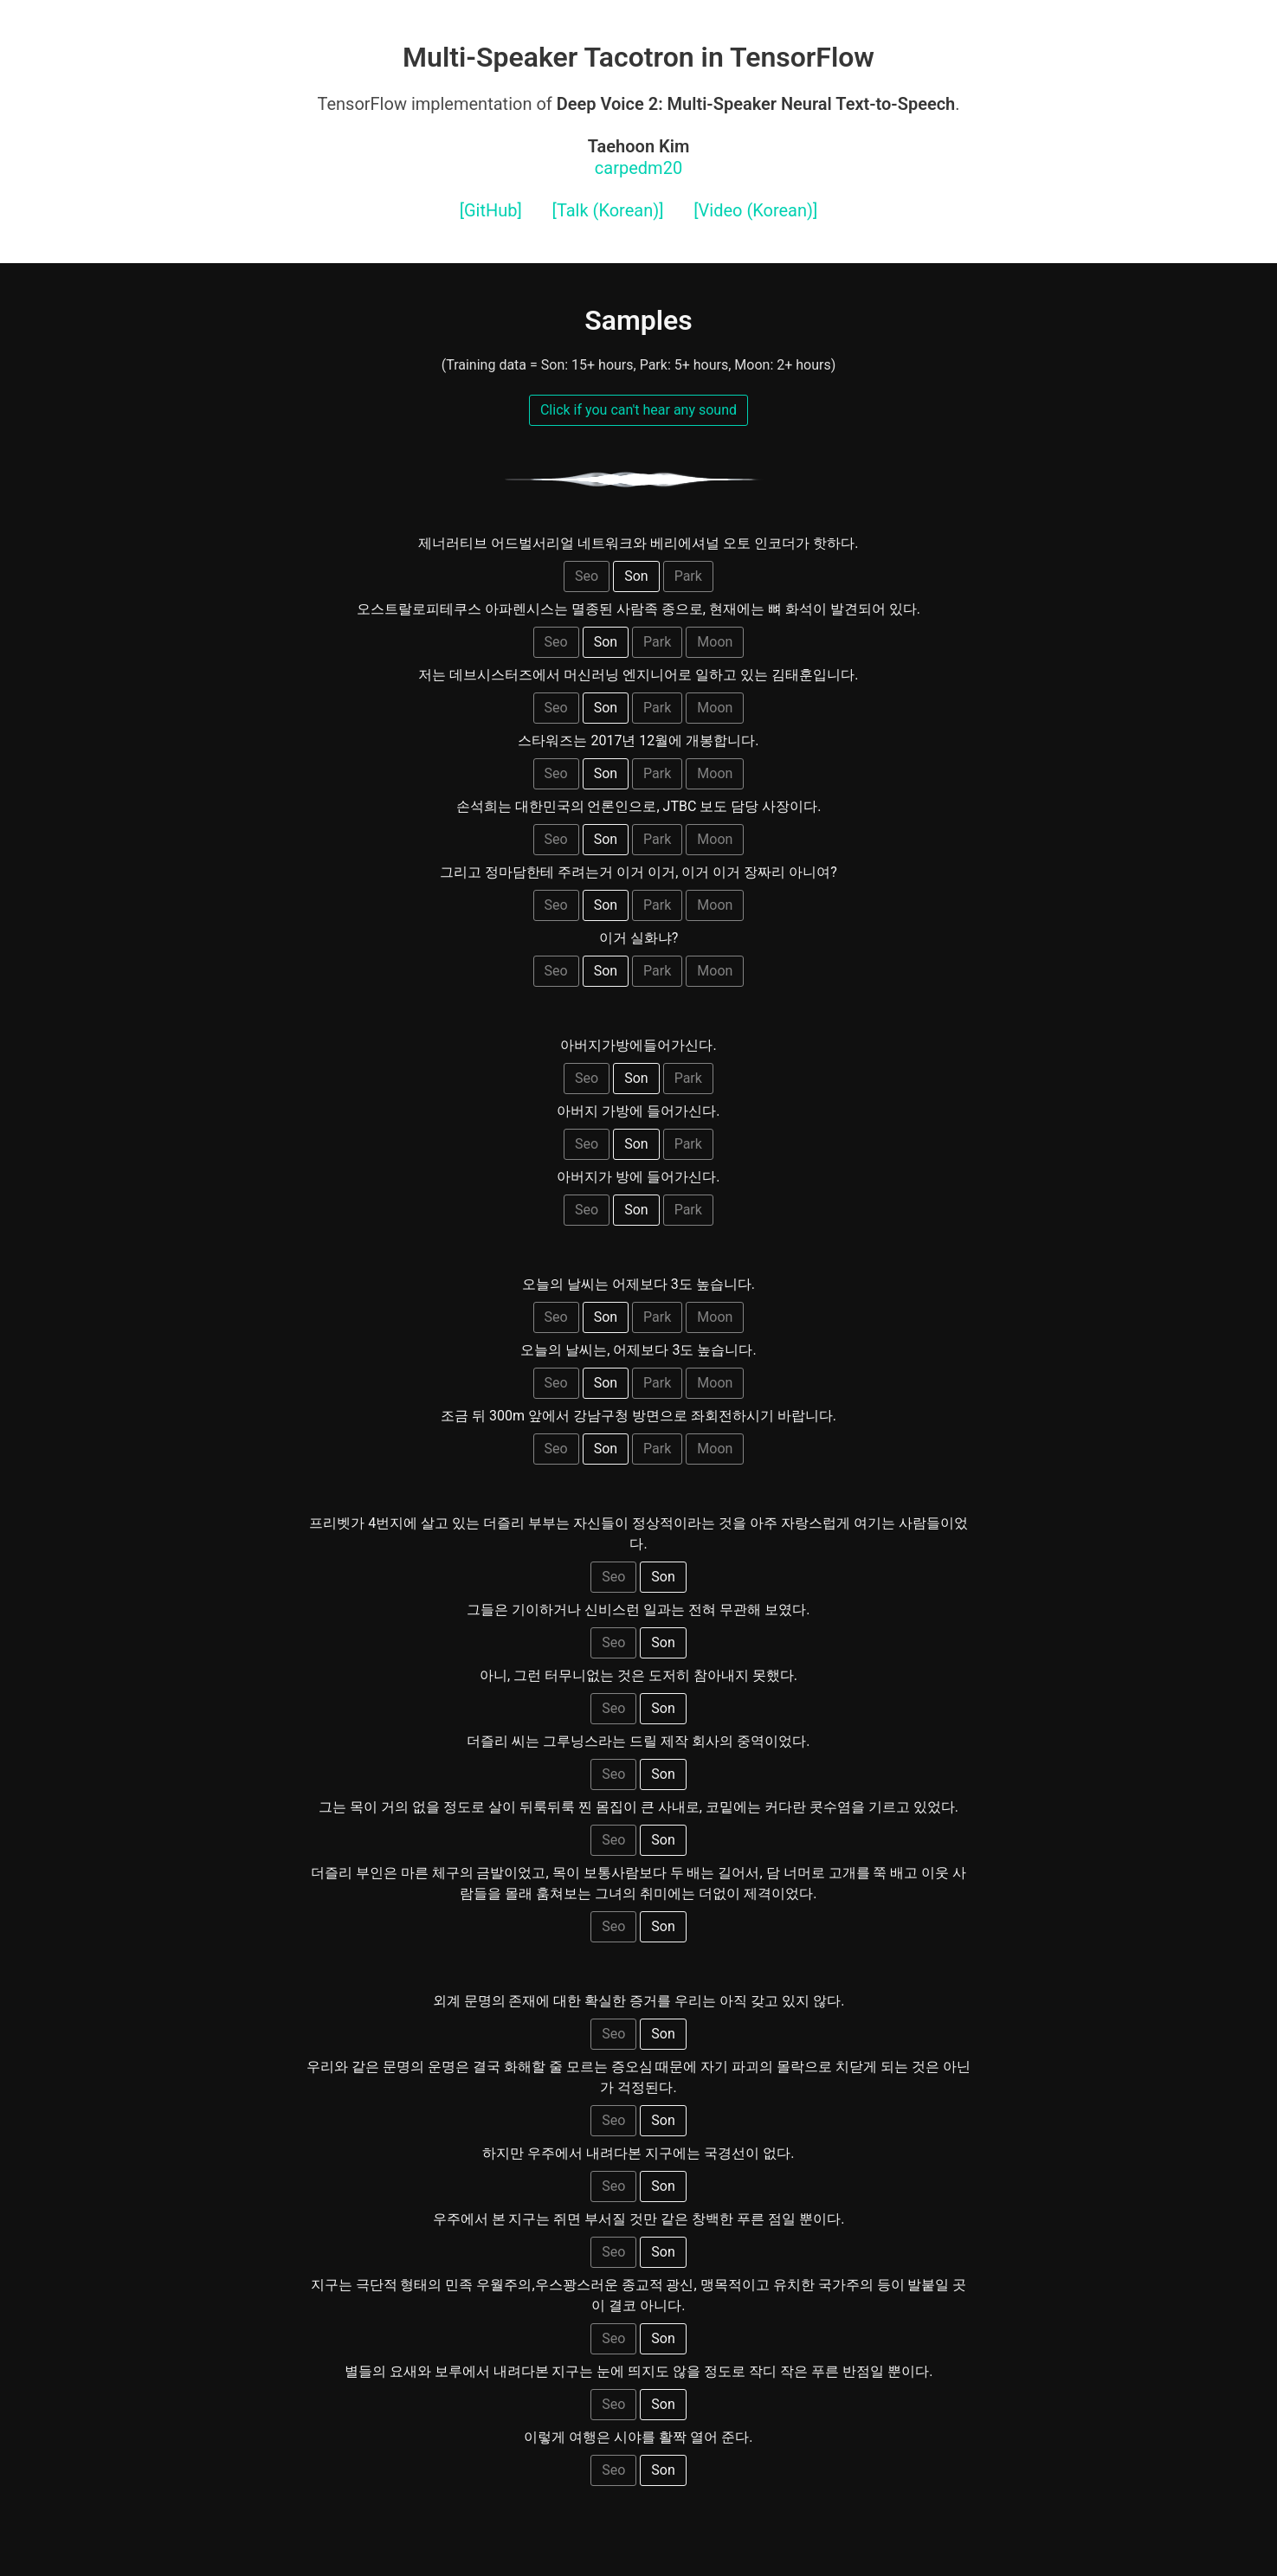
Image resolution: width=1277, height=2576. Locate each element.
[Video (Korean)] (755, 210)
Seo (586, 576)
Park (688, 576)
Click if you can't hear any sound (638, 410)
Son (636, 576)
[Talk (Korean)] (608, 210)
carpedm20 (639, 157)
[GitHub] (491, 210)
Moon (714, 642)
